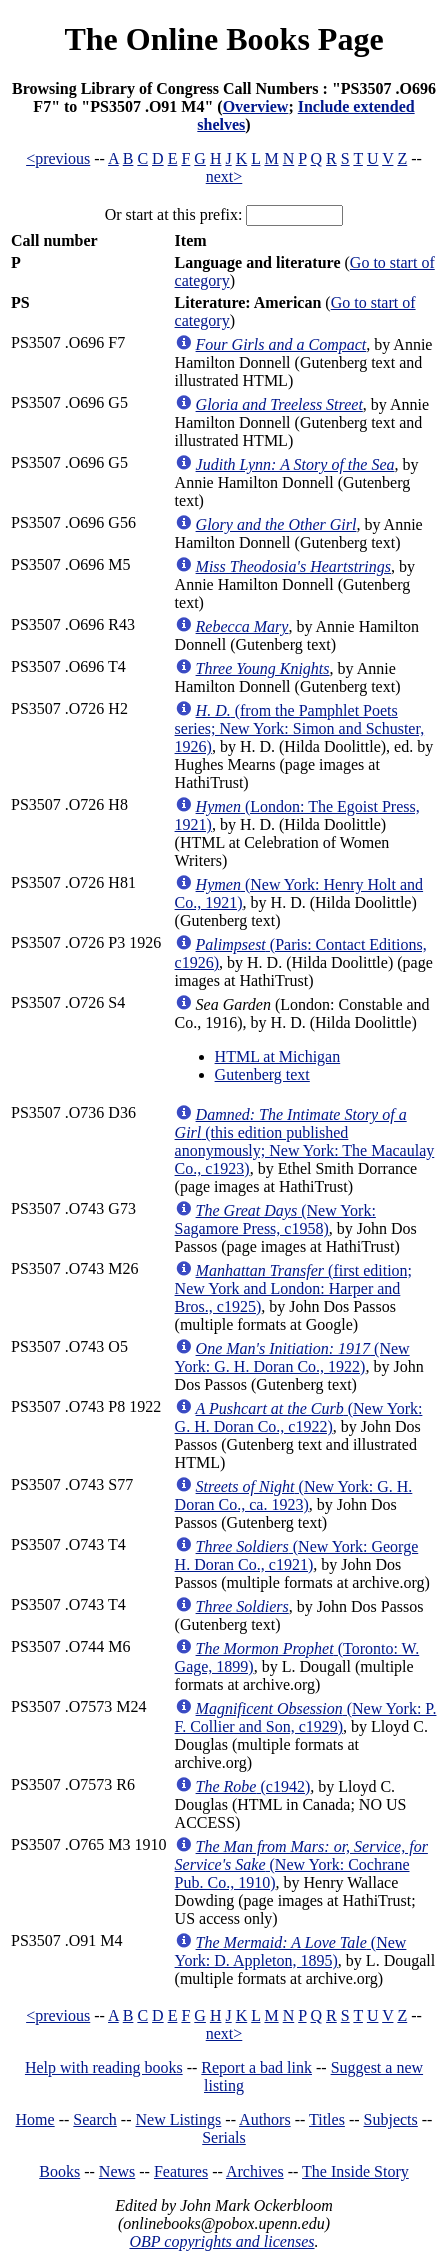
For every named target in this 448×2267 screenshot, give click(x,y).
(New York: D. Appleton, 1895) (291, 1951)
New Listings (179, 2119)
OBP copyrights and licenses (221, 2241)
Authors (265, 2119)
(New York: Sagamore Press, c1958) (275, 1219)
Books (59, 2171)
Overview (256, 106)
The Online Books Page (223, 39)
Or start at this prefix (171, 214)
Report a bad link (256, 2067)
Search (95, 2119)
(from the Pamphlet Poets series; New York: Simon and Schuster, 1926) (300, 728)
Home (35, 2119)
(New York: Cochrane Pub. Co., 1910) (301, 1864)
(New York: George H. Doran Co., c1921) (297, 1555)
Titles (327, 2119)
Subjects (391, 2119)
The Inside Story (355, 2171)
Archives (255, 2171)
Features (181, 2171)
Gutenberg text (262, 1074)
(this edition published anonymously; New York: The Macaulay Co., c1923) (305, 1141)
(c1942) (253, 1786)
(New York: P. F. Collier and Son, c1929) (306, 1717)
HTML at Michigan (278, 1056)
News (117, 2171)
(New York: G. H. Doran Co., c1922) (299, 1417)
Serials (224, 2137)
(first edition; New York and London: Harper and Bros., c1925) (293, 1288)
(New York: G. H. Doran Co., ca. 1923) (294, 1495)
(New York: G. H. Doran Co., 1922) (292, 1357)
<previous (58, 158)
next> (224, 176)
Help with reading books (104, 2067)
